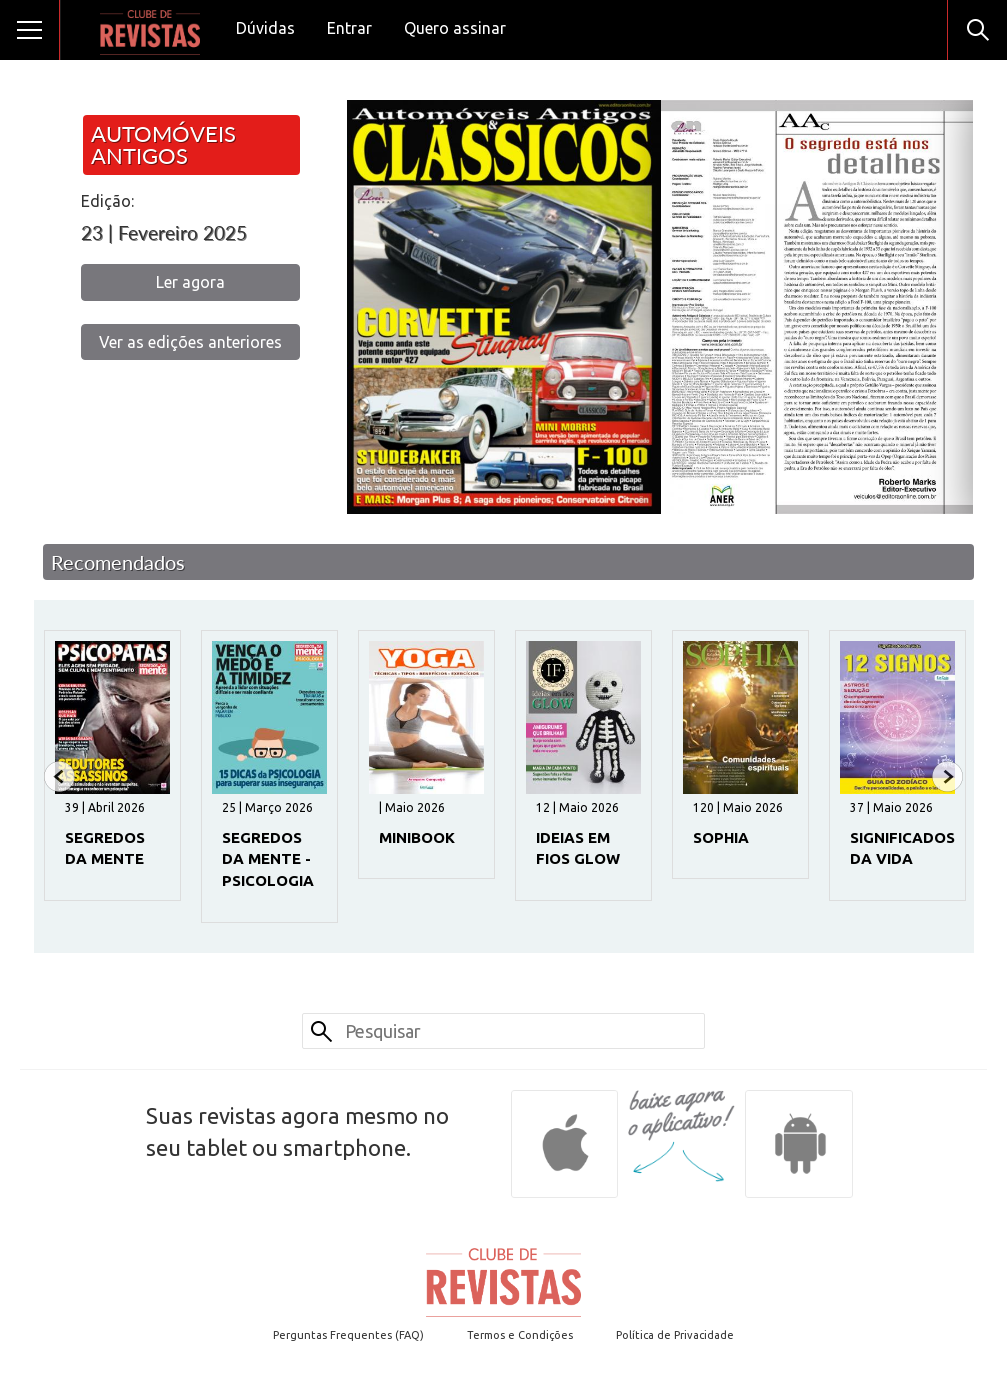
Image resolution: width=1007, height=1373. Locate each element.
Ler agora (190, 282)
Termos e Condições (520, 1335)
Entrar (349, 28)
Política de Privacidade (675, 1335)
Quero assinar (455, 28)
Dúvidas (265, 28)
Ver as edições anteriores (190, 342)
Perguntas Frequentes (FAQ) (348, 1335)
